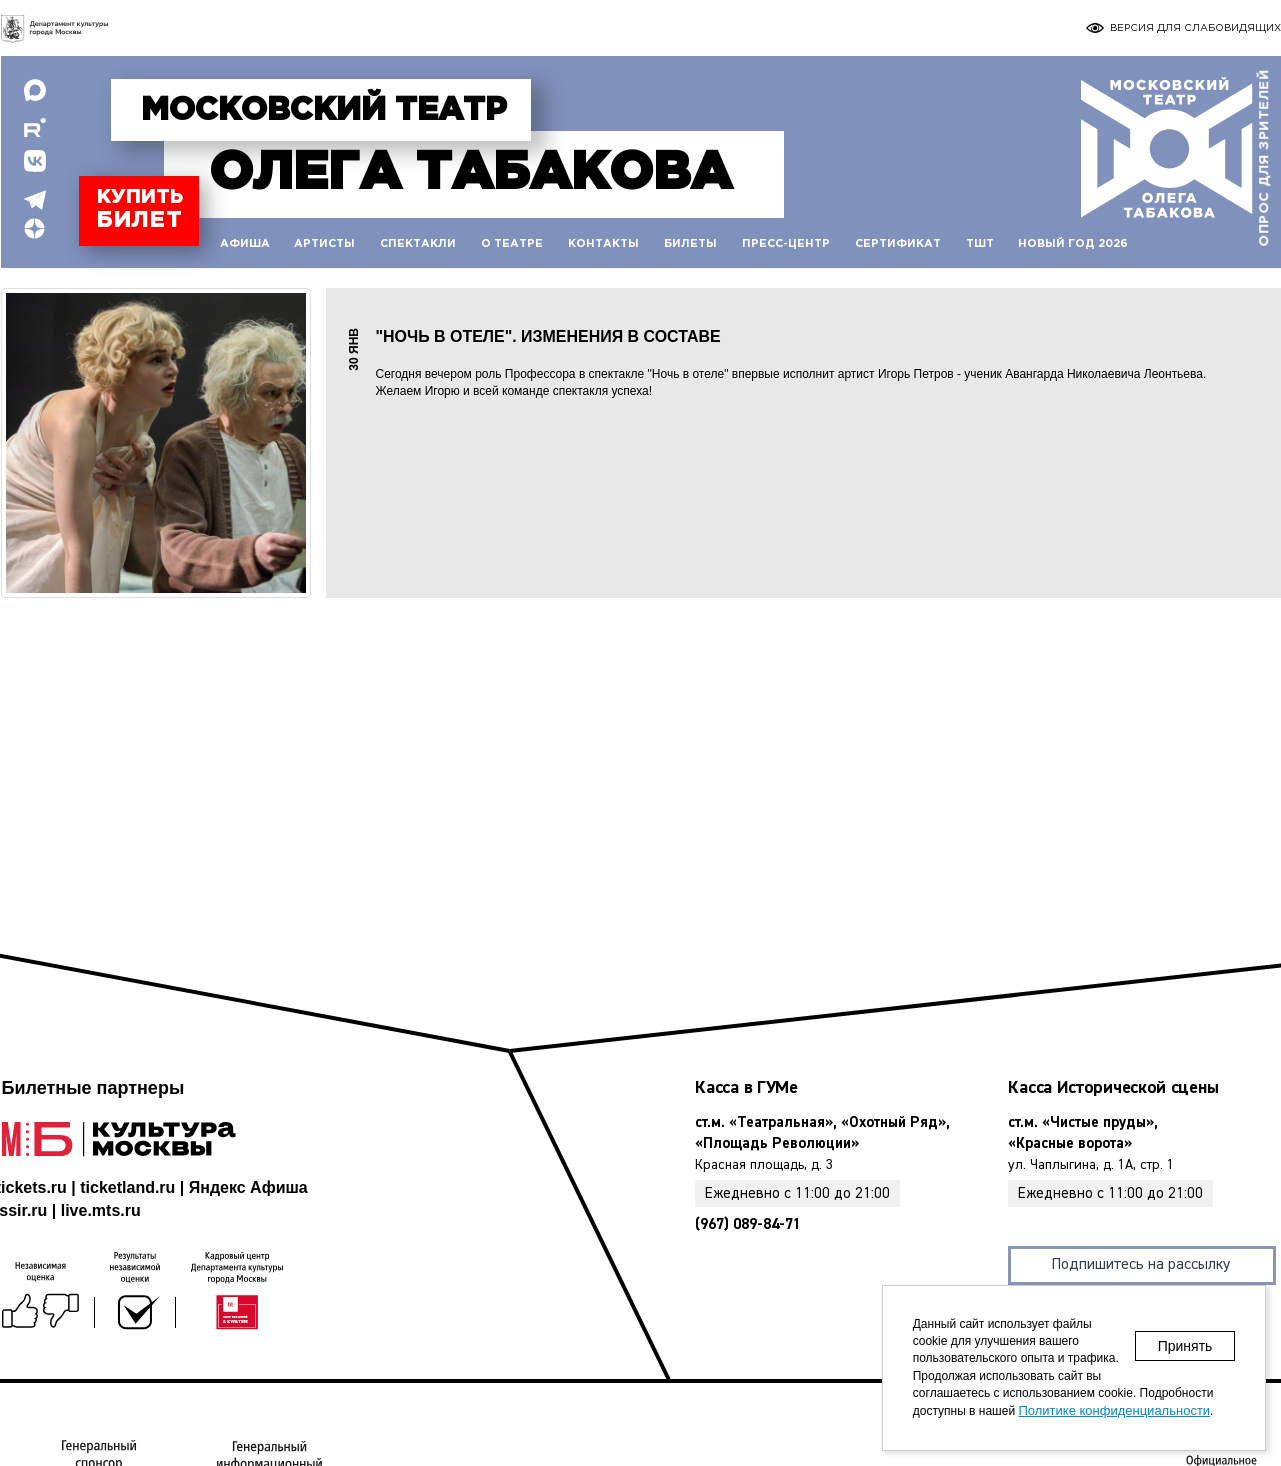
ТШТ (980, 244)
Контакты (603, 244)
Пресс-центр (786, 244)
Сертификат (898, 244)
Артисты (324, 244)
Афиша (245, 244)
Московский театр (324, 111)
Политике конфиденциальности (1114, 1410)
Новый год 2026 (1073, 244)
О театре (512, 244)
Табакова (470, 173)
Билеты (690, 244)
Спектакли (418, 244)
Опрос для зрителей (1264, 158)
